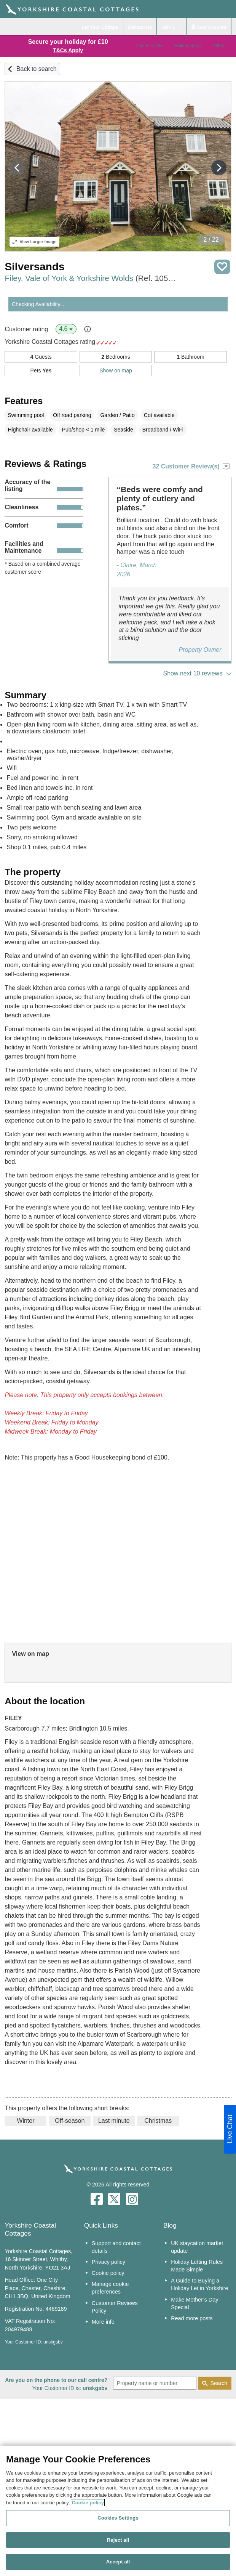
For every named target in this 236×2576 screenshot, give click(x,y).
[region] (118, 2511)
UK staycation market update (197, 2247)
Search (218, 2383)
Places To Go (149, 45)
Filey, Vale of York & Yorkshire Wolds (92, 278)
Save (222, 267)
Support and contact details (116, 2247)
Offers (219, 45)
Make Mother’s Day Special (194, 2303)
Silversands (34, 267)
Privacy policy (108, 2262)
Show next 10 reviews (193, 673)
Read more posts (192, 2318)
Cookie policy (108, 2273)
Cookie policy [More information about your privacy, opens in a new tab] (88, 2502)
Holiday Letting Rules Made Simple (197, 2266)
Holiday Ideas (188, 45)
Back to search (36, 69)
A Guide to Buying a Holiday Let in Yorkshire (199, 2284)
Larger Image (34, 241)
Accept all (118, 2562)
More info (103, 2322)
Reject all (118, 2540)
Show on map (115, 370)
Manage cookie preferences (110, 2288)
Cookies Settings (118, 2518)
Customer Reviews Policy (115, 2307)
